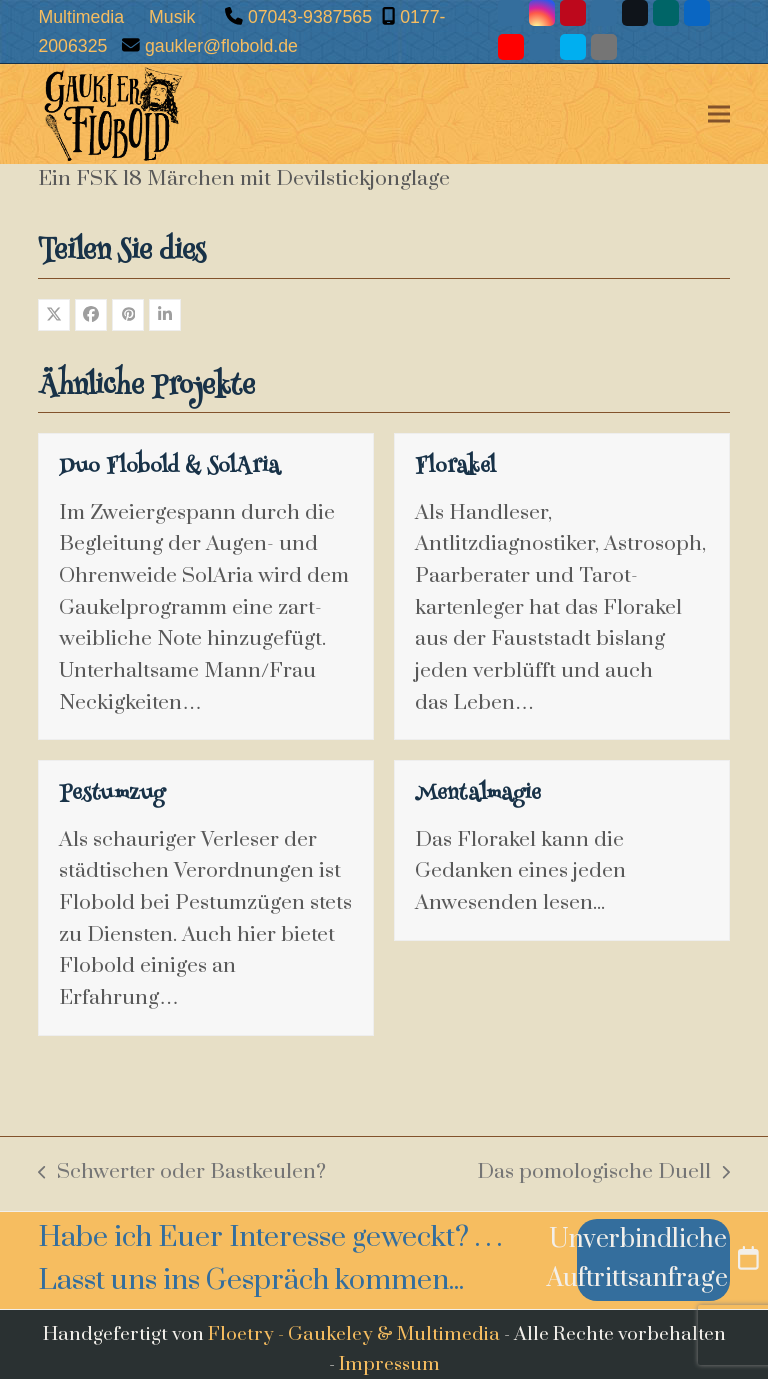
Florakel (455, 468)
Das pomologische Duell (603, 1174)
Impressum (389, 1364)
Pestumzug (112, 795)
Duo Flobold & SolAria (169, 468)
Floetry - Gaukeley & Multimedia (354, 1334)
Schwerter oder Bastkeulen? (182, 1174)
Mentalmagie (478, 795)
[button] (719, 114)
